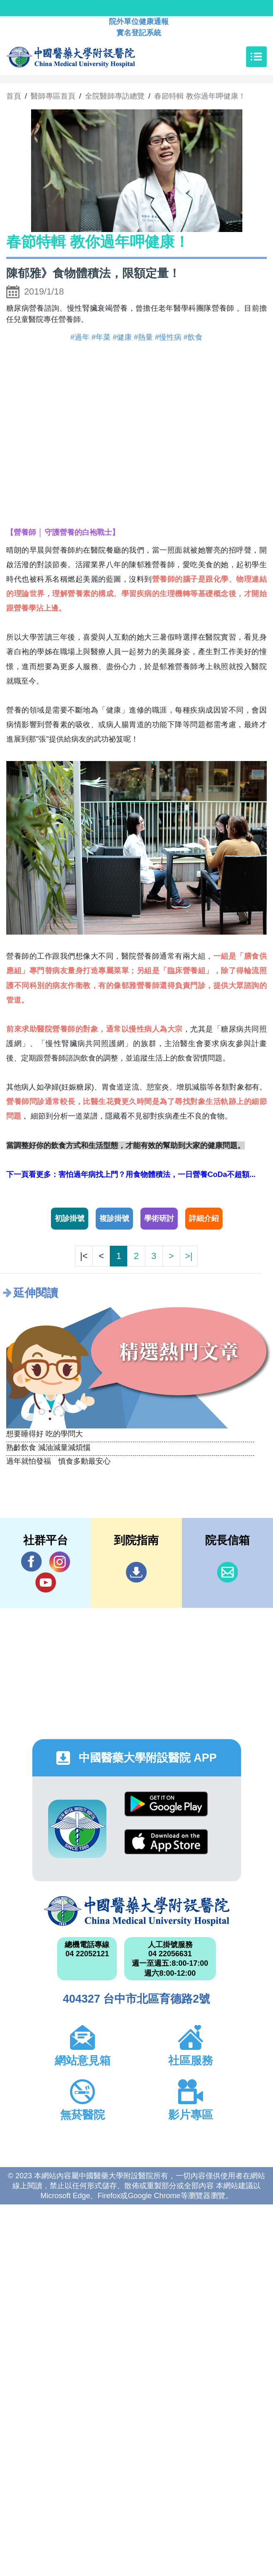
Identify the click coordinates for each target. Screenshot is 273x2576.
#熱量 (143, 337)
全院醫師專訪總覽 (115, 96)
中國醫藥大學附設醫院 (137, 1911)
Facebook (31, 1561)
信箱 (227, 1572)
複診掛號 (114, 1218)
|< (83, 1256)
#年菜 (101, 337)
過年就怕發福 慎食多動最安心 (58, 1461)
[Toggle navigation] (256, 56)
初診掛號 (70, 1218)
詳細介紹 (204, 1218)
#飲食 (193, 337)
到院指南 (136, 1572)
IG (59, 1561)
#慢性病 (168, 337)
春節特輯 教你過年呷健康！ (200, 96)
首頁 (13, 96)
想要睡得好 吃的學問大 (44, 1434)
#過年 (79, 337)
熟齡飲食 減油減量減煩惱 (48, 1447)
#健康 (122, 337)
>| (188, 1256)
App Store (166, 1841)
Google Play (166, 1804)
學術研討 (159, 1218)
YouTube (45, 1582)
